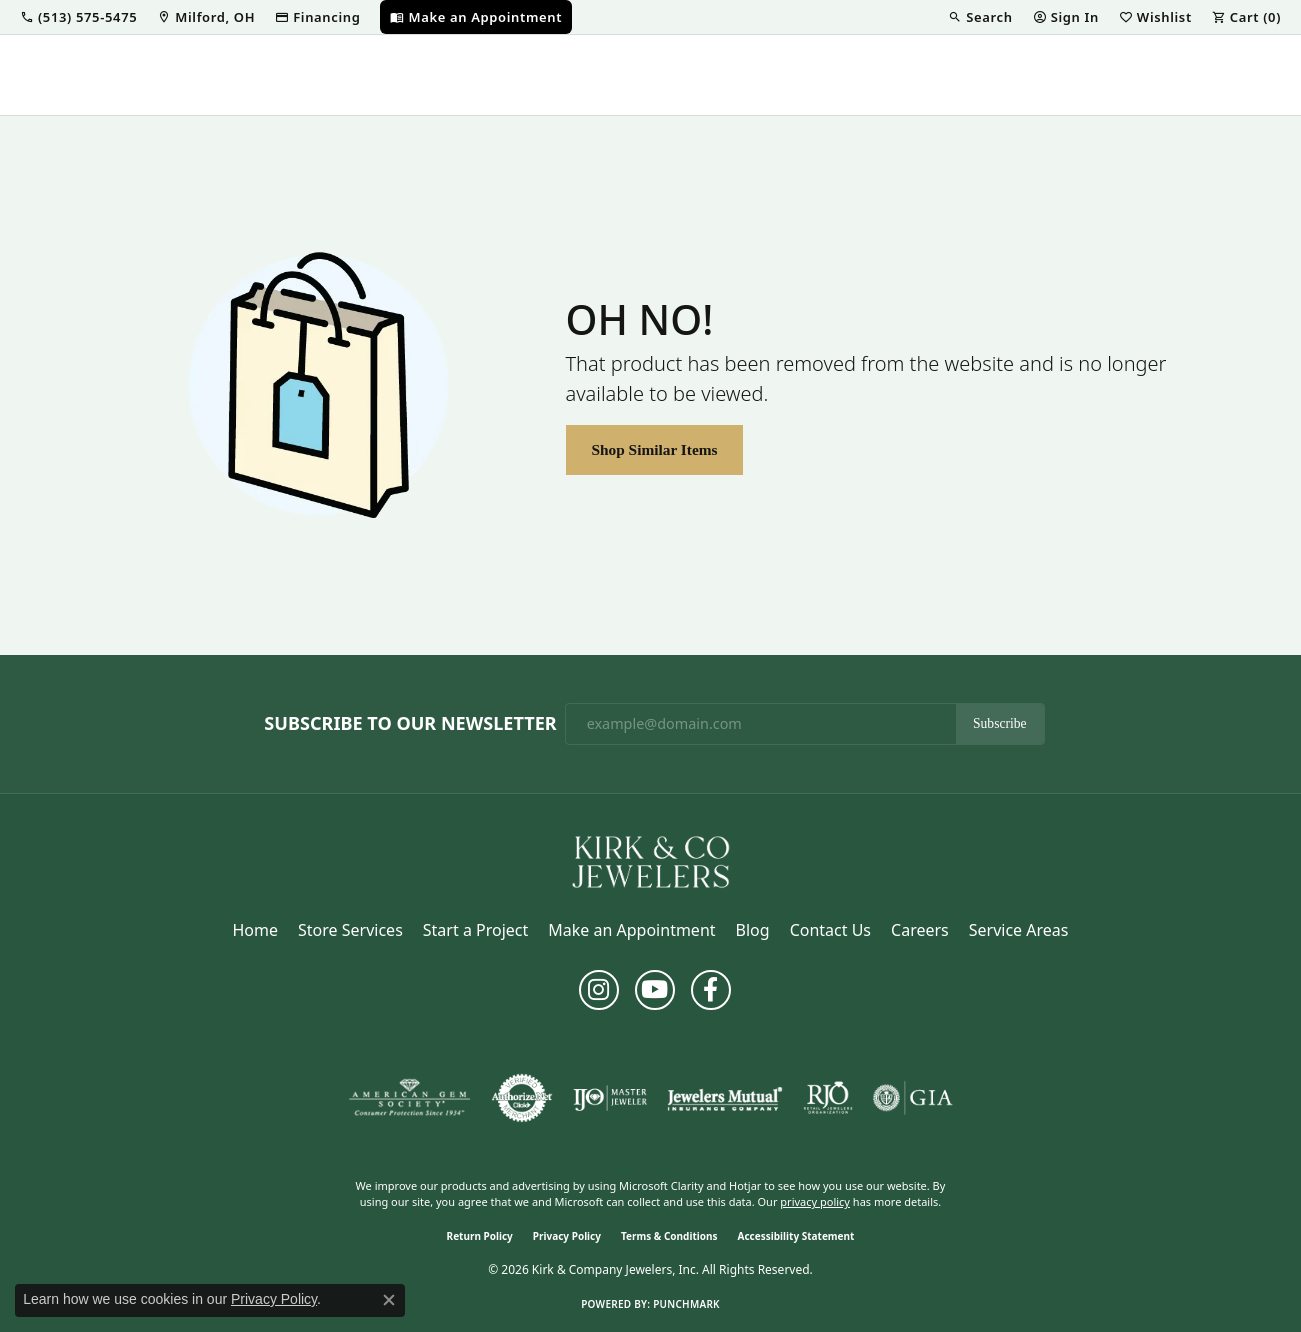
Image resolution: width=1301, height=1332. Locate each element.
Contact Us (830, 930)
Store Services (350, 930)
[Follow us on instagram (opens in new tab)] (599, 990)
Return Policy (480, 1236)
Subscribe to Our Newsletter (410, 724)
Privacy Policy (567, 1236)
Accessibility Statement (796, 1236)
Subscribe (1000, 723)
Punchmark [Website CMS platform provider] (686, 1304)
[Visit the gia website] (913, 1098)
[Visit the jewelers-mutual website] (724, 1098)
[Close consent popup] (389, 1300)
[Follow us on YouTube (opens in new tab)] (655, 990)
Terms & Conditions (669, 1236)
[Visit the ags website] (409, 1098)
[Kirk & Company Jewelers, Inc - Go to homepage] (651, 860)
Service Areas (1019, 930)
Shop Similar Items (654, 449)
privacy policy (815, 1201)
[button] (78, 17)
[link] (206, 17)
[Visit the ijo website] (610, 1098)
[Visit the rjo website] (828, 1098)
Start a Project (475, 930)
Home (256, 930)
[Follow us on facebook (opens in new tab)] (711, 990)
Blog (753, 930)
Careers (920, 930)
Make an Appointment (631, 930)
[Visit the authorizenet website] (522, 1098)
